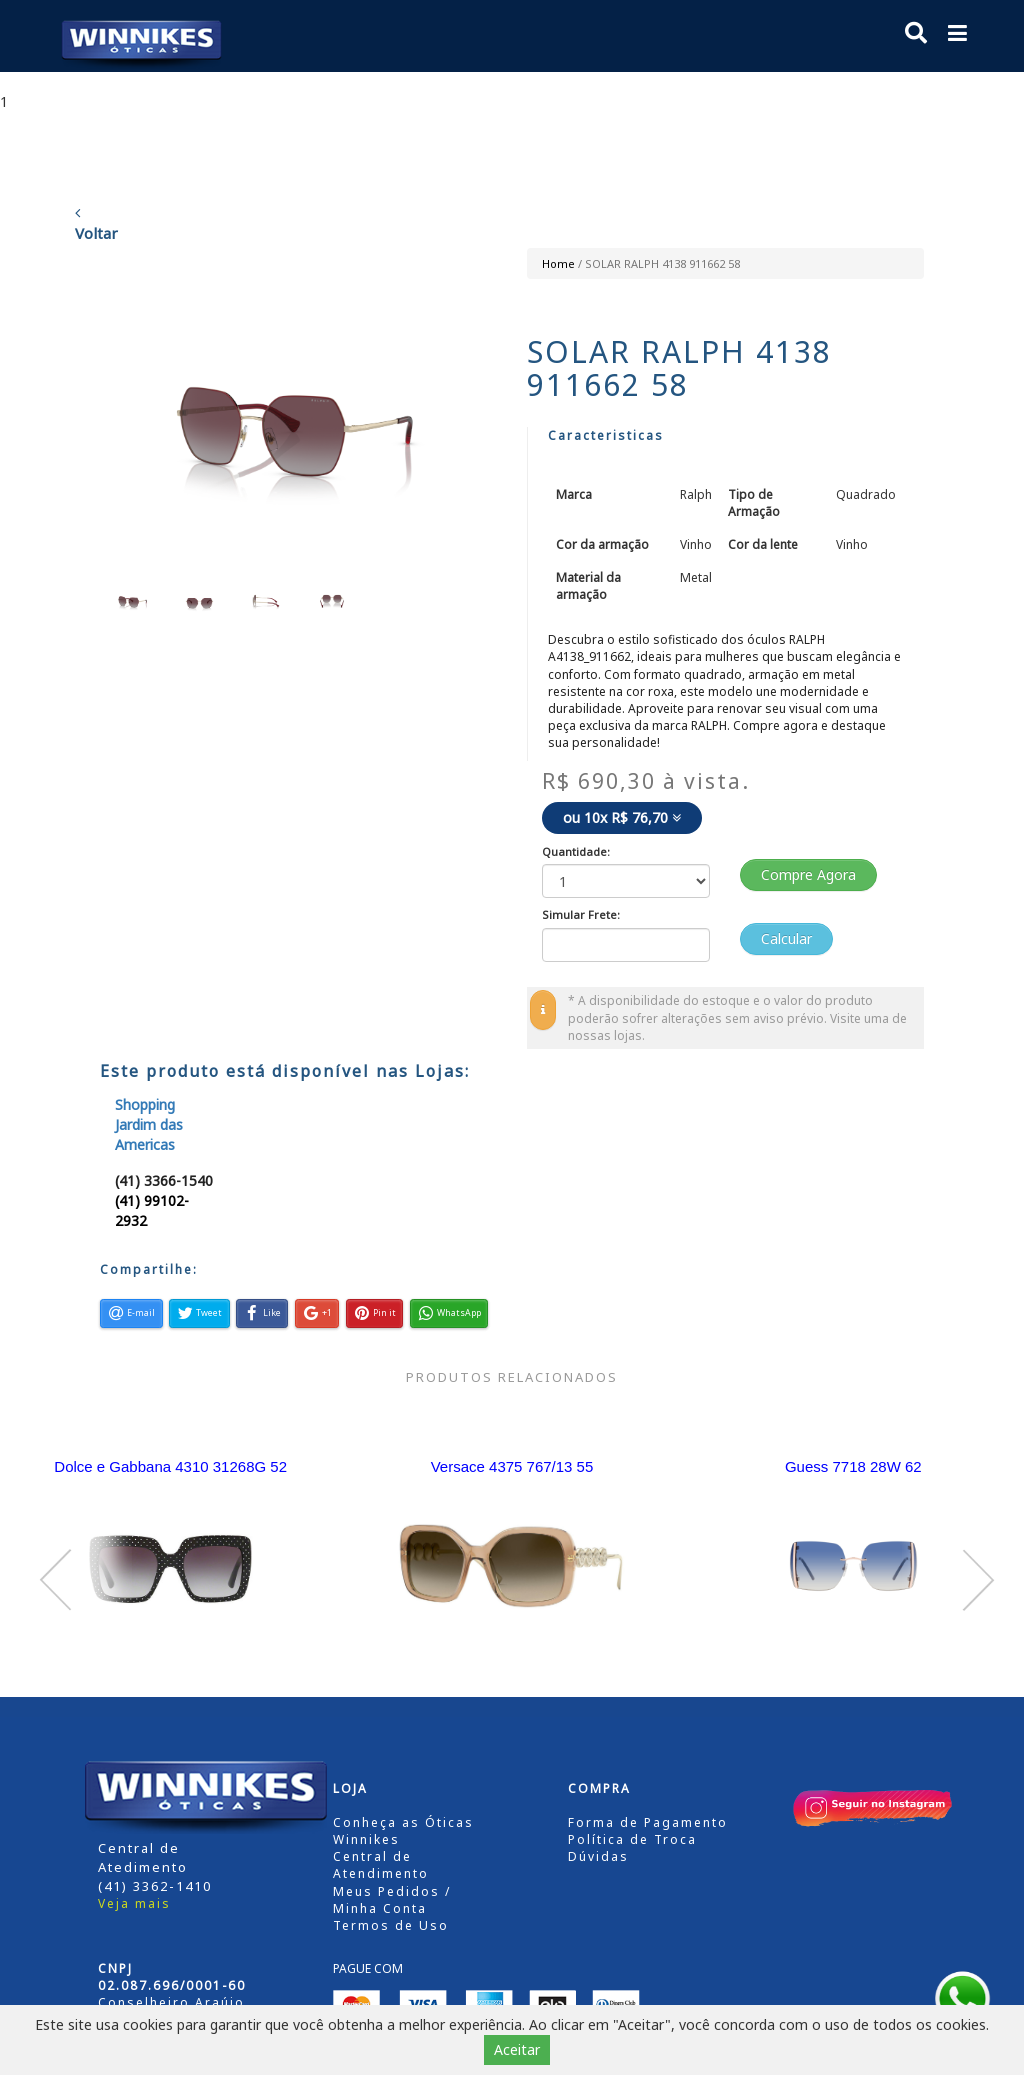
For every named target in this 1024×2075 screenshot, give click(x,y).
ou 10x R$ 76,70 (622, 817)
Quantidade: (576, 851)
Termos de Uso (391, 1925)
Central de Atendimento (381, 1865)
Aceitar (517, 2049)
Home (558, 263)
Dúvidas (598, 1856)
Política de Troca (632, 1839)
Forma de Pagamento (648, 1822)
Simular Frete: (581, 914)
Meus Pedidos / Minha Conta (392, 1900)
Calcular (786, 938)
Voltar (96, 224)
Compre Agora (808, 874)
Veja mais (134, 1903)
